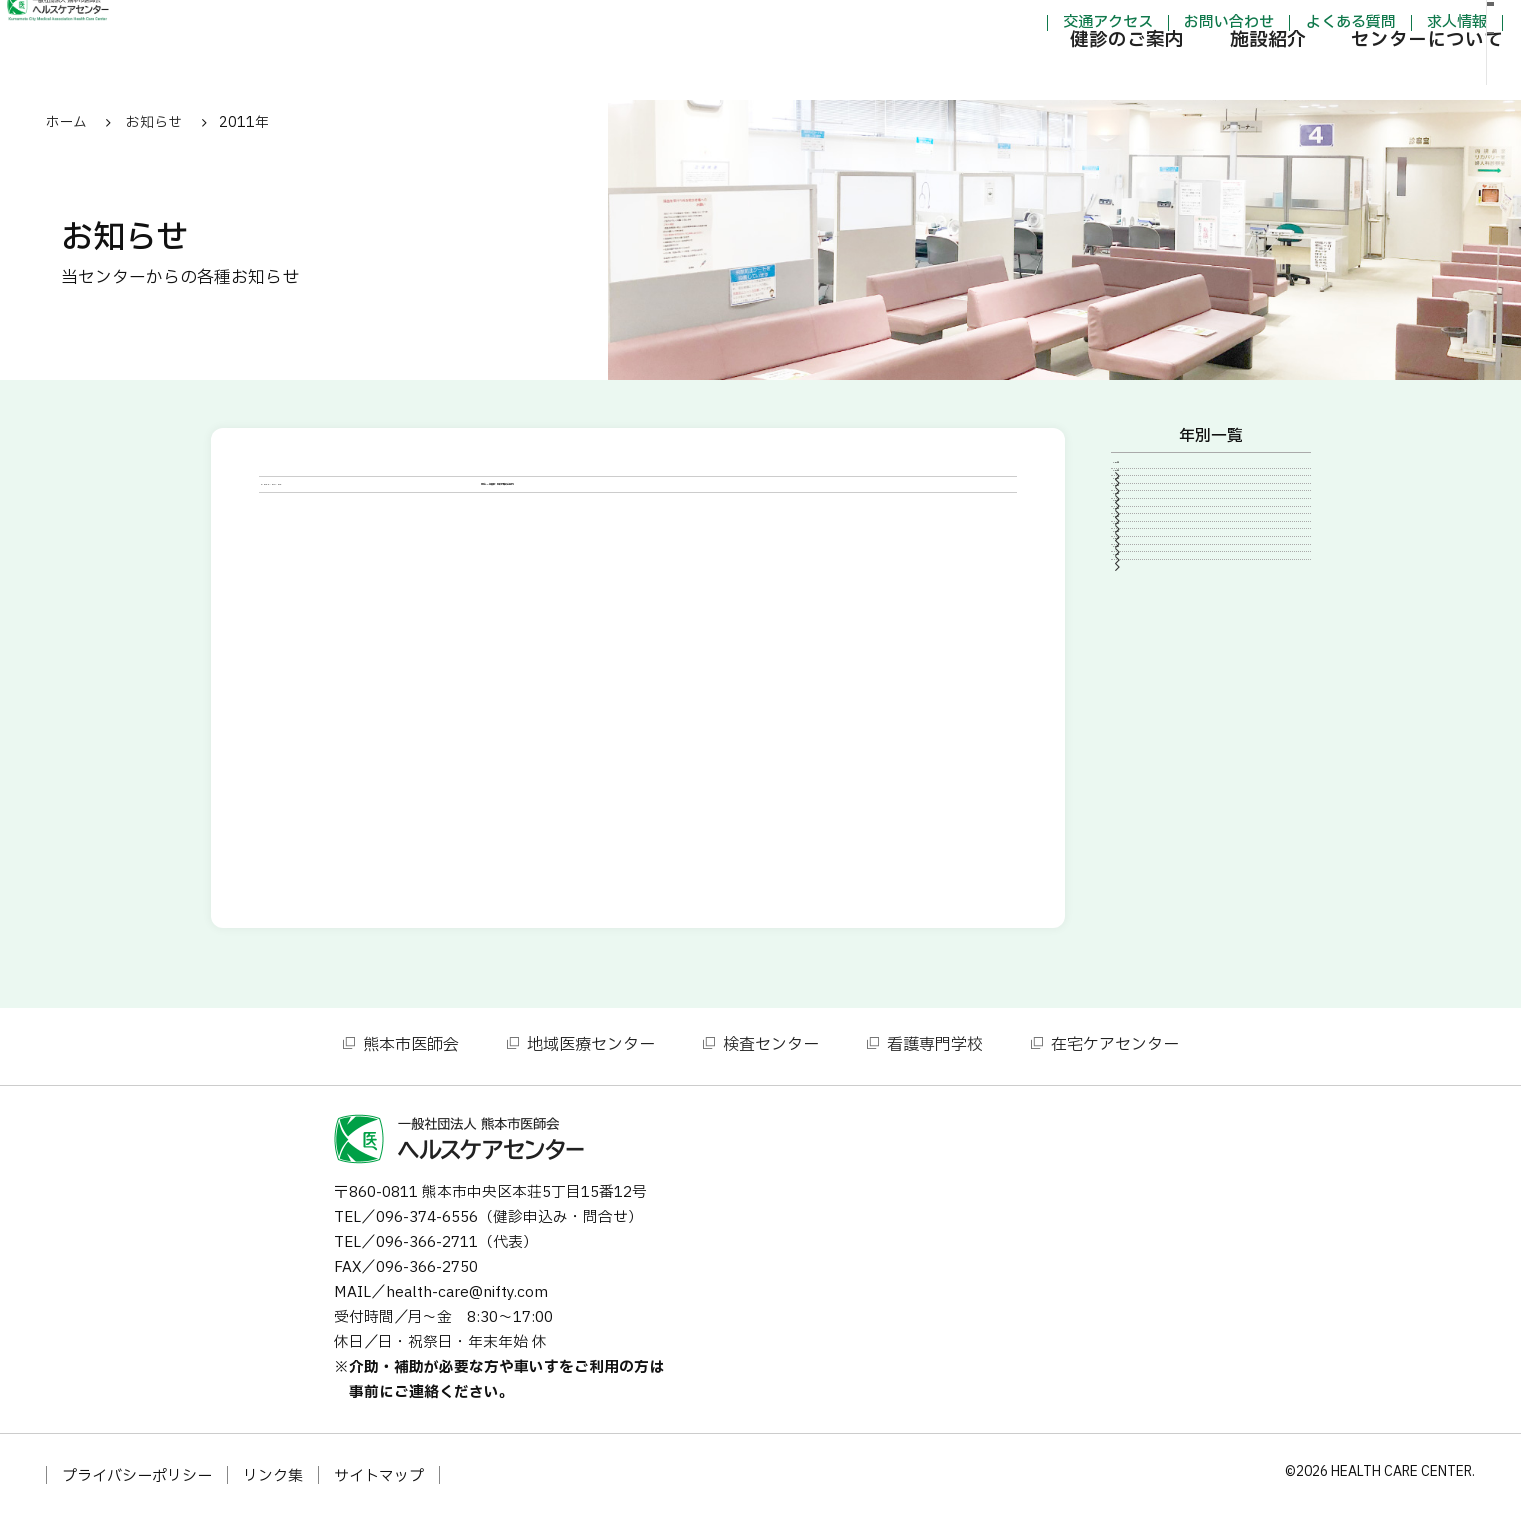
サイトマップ (379, 1482)
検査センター (771, 1051)
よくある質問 (1248, 23)
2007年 (1153, 884)
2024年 (1153, 511)
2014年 (1153, 714)
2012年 (1153, 782)
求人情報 (1354, 23)
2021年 (1153, 579)
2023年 (1153, 545)
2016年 (1153, 646)
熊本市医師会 (411, 1051)
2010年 (1153, 850)
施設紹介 (1165, 74)
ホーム (66, 122)
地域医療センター (591, 1051)
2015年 (1153, 680)
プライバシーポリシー (137, 1482)
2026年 (1153, 477)
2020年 (1153, 612)
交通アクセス (1005, 23)
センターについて (1325, 74)
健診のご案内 (1024, 74)
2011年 (1153, 816)
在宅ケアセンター (1115, 1051)
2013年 (1153, 748)
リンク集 (273, 1482)
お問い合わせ (1127, 23)
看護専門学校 (935, 1051)
